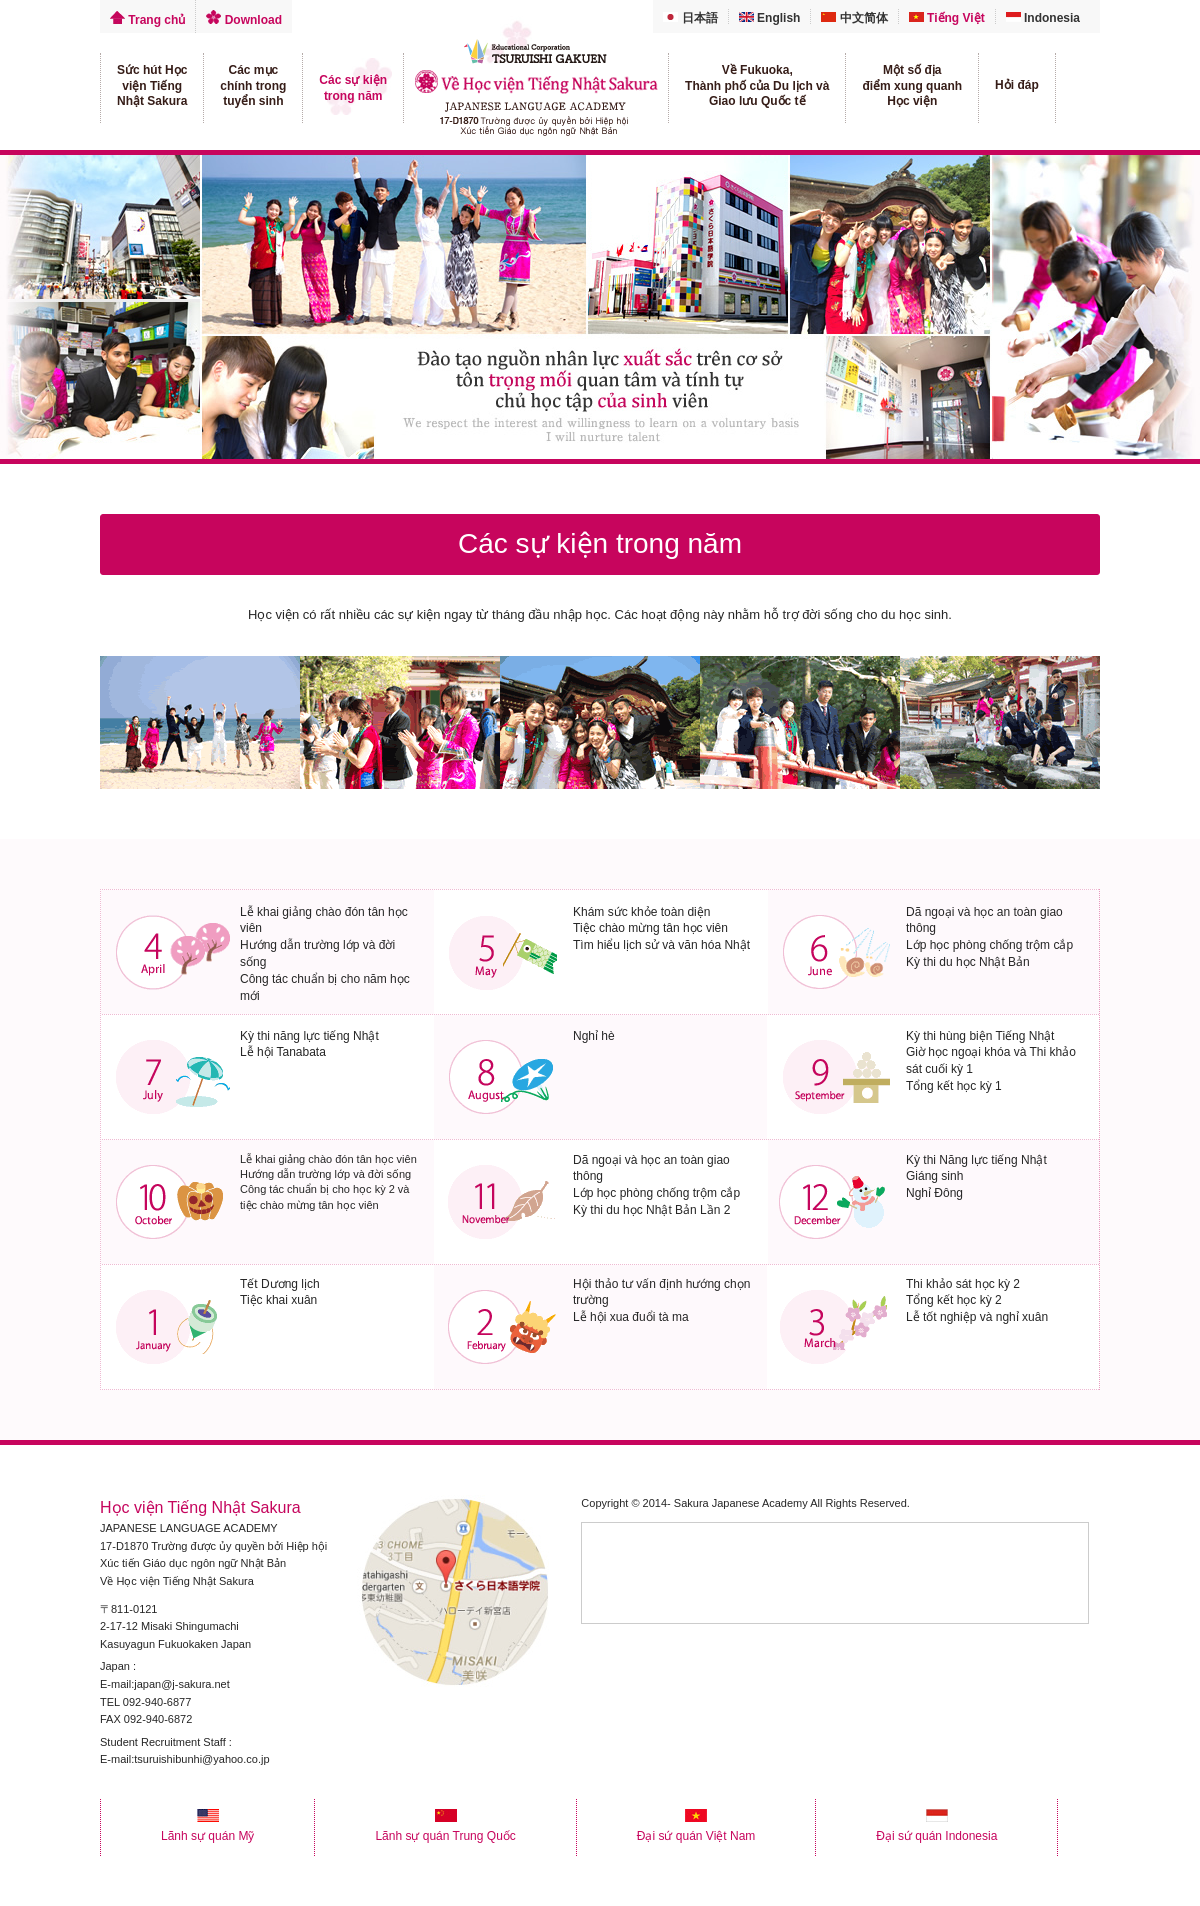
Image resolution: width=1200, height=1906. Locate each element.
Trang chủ (147, 20)
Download (244, 20)
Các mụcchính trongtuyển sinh (253, 85)
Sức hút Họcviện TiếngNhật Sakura (152, 85)
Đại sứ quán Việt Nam (696, 1829)
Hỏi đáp (1017, 85)
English (770, 18)
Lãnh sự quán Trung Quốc (445, 1829)
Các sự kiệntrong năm (353, 88)
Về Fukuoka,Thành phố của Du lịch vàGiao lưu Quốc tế (757, 85)
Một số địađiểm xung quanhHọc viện (912, 85)
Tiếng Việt (947, 18)
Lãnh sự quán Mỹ (207, 1829)
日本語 (690, 18)
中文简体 (854, 18)
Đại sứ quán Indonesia (936, 1829)
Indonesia (1043, 18)
